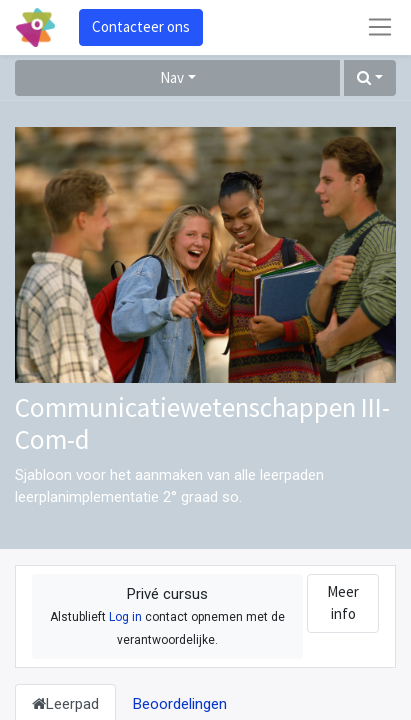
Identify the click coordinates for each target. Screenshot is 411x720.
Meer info (343, 603)
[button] (370, 78)
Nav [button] (172, 77)
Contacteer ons (141, 26)
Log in (125, 617)
